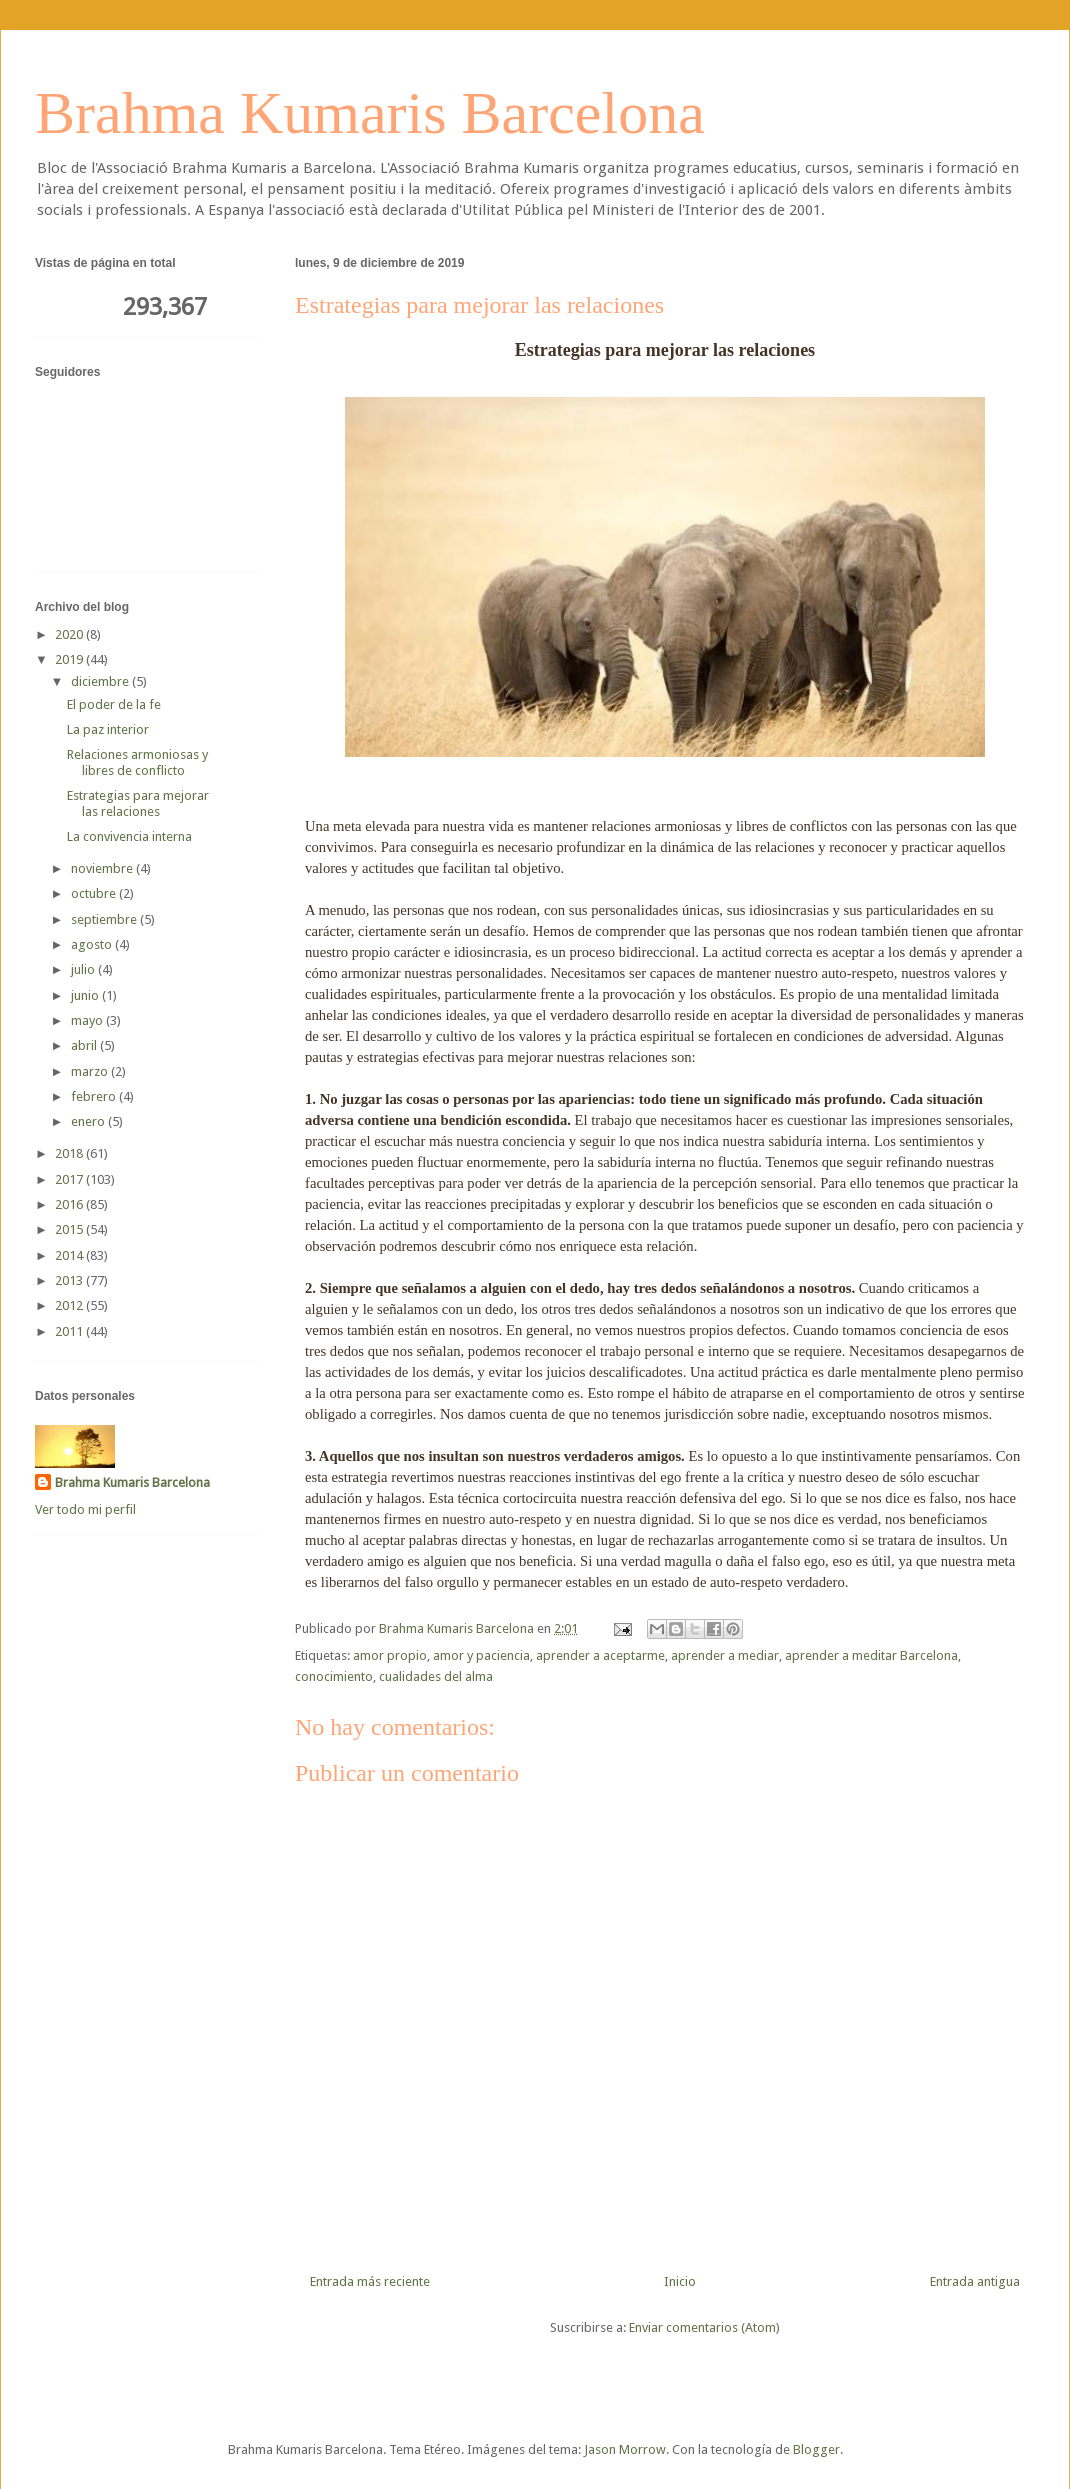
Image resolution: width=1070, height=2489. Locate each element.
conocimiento (334, 1676)
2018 (70, 1153)
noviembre (103, 868)
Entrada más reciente (370, 2281)
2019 (70, 659)
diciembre (101, 681)
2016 (70, 1204)
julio (84, 969)
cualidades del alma (436, 1676)
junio (86, 995)
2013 (70, 1280)
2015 (70, 1229)
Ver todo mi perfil (85, 1509)
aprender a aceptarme (600, 1655)
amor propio (390, 1655)
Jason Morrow (625, 2449)
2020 (70, 634)
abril (85, 1045)
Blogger (816, 2449)
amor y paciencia (481, 1655)
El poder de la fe (114, 704)
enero (89, 1121)
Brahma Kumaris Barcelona (370, 113)
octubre (95, 893)
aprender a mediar (725, 1655)
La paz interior (108, 729)
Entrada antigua (975, 2281)
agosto (93, 944)
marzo (91, 1071)
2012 (70, 1305)
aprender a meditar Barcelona (871, 1655)
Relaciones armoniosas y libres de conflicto (137, 762)
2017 (70, 1179)
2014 (70, 1255)
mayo (88, 1020)
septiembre (105, 919)
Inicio (680, 2281)
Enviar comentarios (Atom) (704, 2327)
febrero (95, 1096)
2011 (70, 1331)
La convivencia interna (129, 836)
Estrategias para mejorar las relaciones (138, 803)
